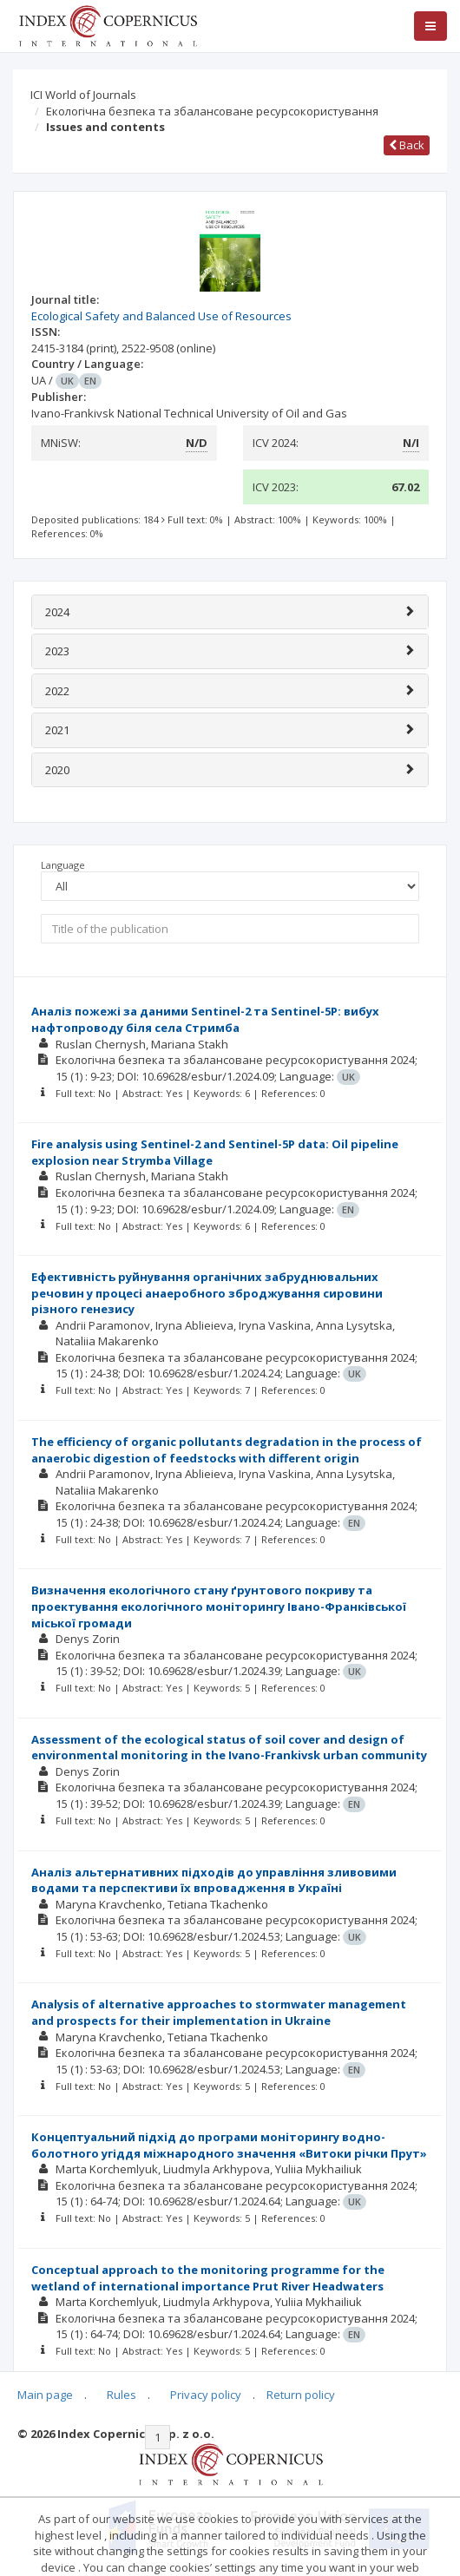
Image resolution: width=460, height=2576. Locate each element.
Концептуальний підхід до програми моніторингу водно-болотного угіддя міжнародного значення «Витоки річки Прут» (229, 2145)
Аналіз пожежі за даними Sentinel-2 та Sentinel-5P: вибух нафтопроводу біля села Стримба (205, 1019)
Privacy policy (205, 2394)
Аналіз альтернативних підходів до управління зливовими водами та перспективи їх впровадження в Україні (214, 1880)
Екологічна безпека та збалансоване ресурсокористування (212, 111)
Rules (121, 2394)
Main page (45, 2394)
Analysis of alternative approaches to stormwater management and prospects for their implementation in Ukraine (218, 2012)
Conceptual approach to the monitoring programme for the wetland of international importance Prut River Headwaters (207, 2278)
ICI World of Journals (83, 94)
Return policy (300, 2394)
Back (406, 145)
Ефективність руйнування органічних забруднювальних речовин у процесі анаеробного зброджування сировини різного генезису (207, 1293)
